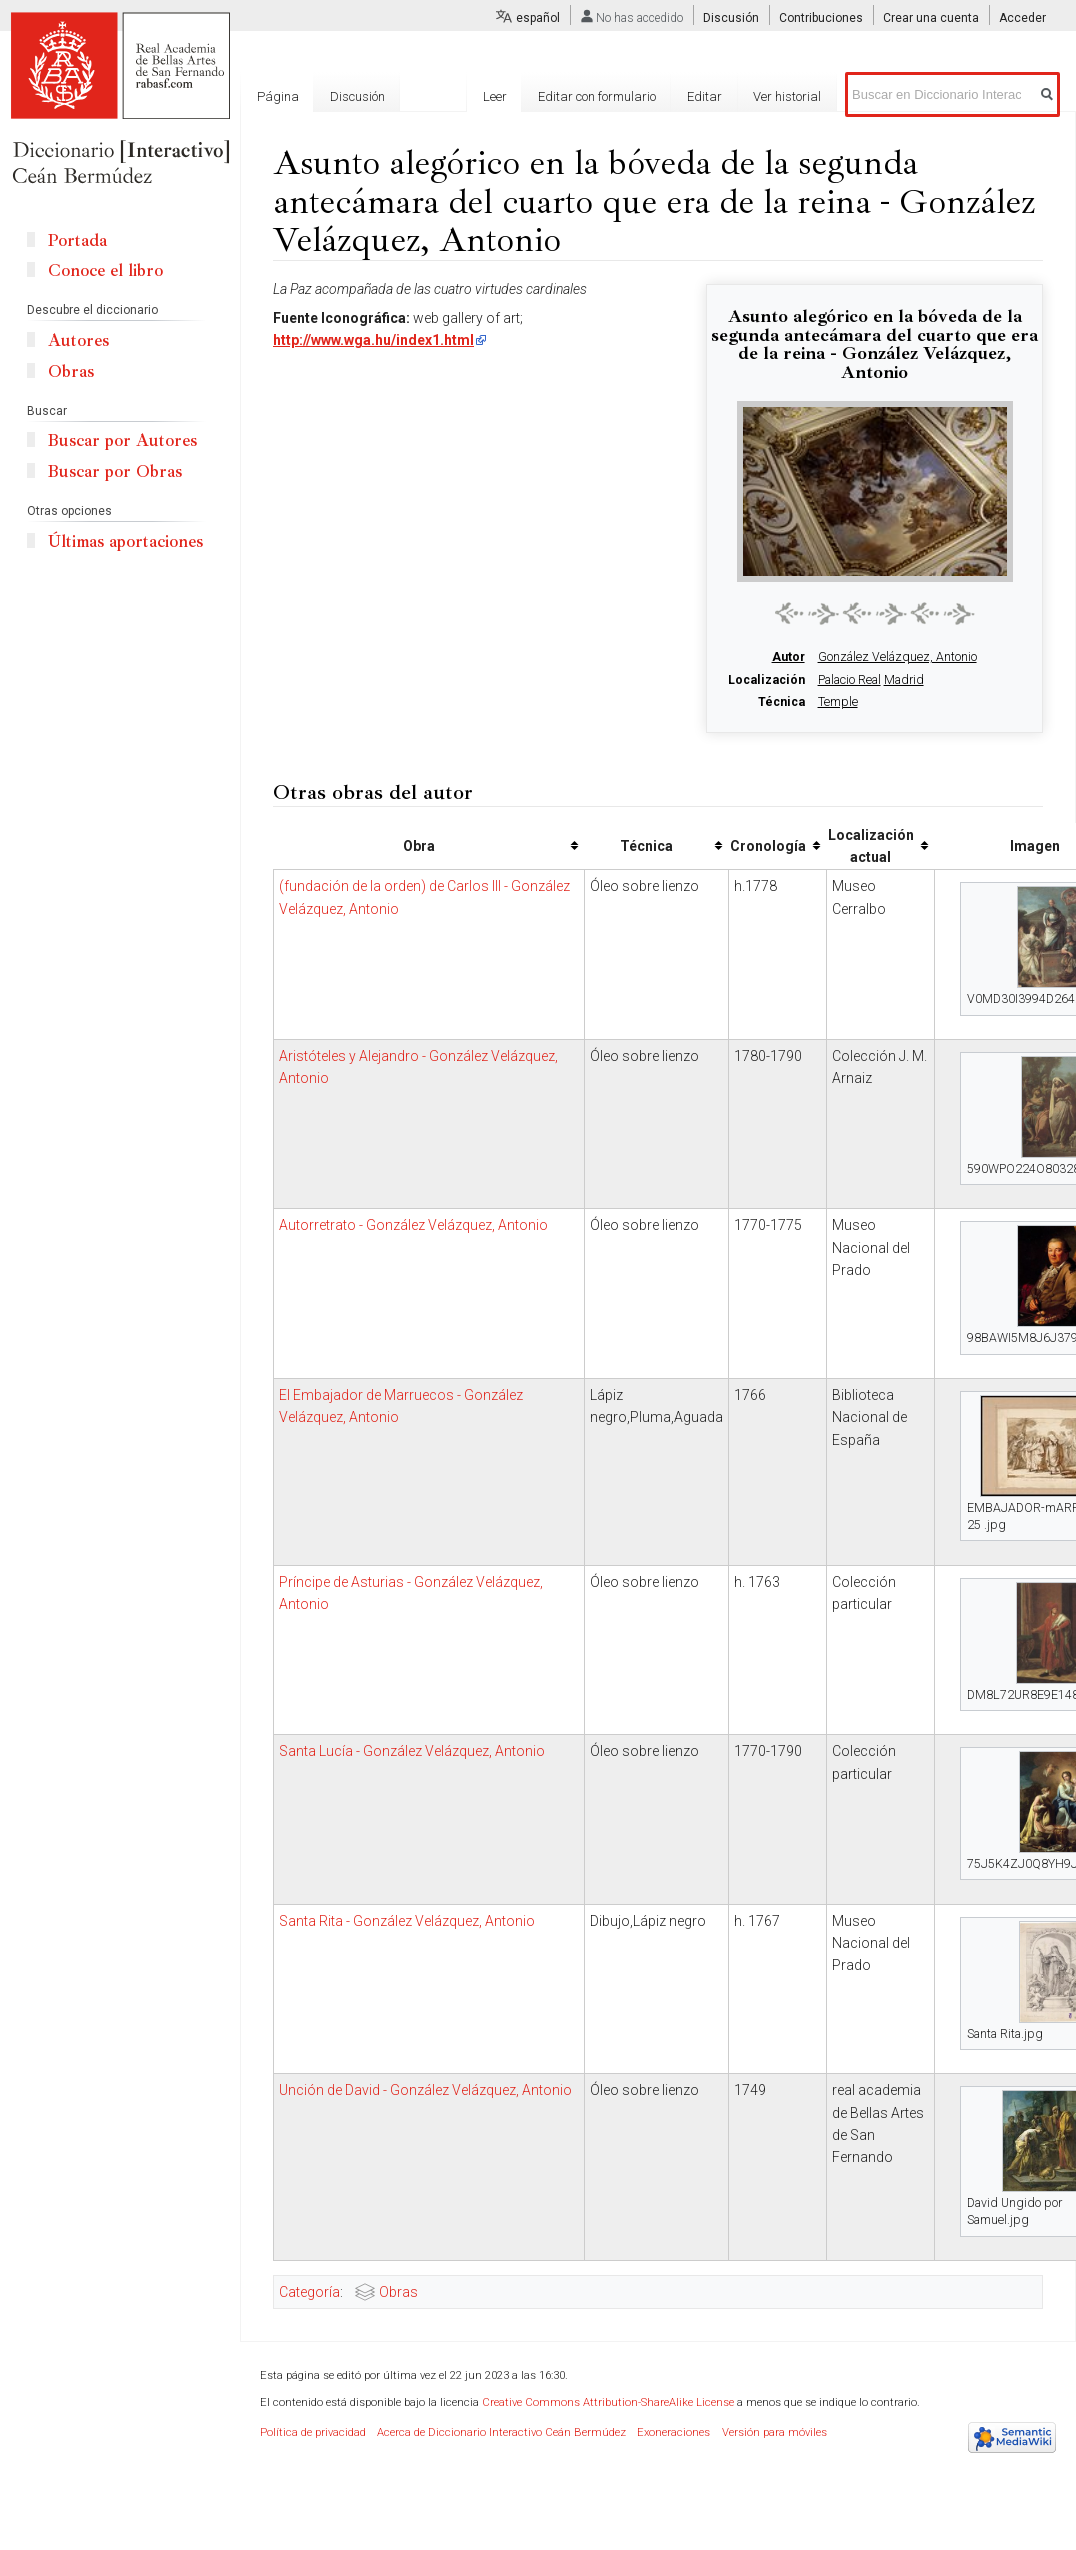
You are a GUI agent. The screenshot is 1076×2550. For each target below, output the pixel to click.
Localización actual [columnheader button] (871, 846)
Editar (708, 96)
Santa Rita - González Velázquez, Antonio (407, 1921)
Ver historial (791, 96)
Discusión (731, 18)
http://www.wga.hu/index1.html (373, 340)
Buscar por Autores (122, 440)
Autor (788, 657)
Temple (838, 702)
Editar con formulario (601, 96)
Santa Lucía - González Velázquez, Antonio (412, 1751)
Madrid (904, 680)
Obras (398, 2292)
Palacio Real (849, 680)
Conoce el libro (105, 270)
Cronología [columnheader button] (768, 846)
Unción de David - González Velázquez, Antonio (425, 2090)
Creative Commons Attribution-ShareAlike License (608, 2402)
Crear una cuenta (931, 18)
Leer (499, 96)
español (538, 18)
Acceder (1022, 18)
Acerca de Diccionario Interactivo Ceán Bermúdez (501, 2432)
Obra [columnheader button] (419, 846)
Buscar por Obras (115, 471)
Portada (77, 240)
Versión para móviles (774, 2432)
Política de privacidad (313, 2432)
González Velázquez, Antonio (897, 657)
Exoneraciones (673, 2432)
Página (278, 96)
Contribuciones (821, 18)
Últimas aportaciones (125, 541)
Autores (78, 340)
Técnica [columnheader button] (646, 846)
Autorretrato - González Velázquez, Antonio (413, 1225)
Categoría (309, 2292)
